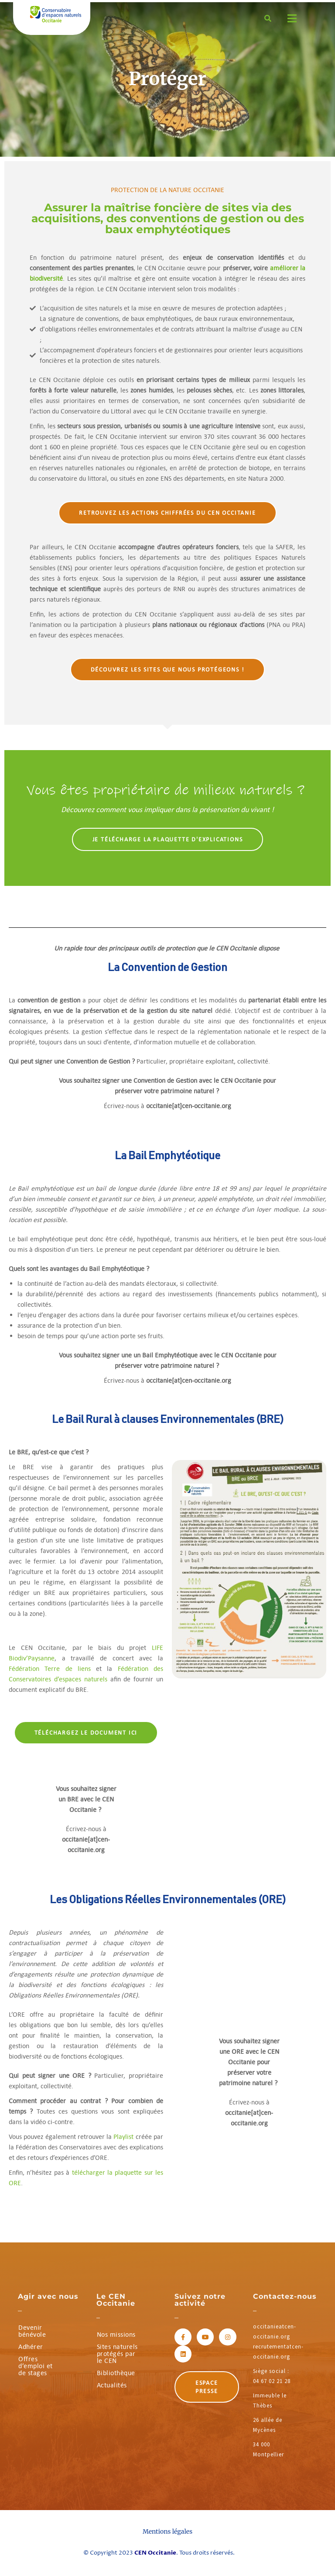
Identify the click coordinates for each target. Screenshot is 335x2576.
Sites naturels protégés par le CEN (117, 2353)
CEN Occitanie (155, 2553)
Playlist (123, 2136)
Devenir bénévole (32, 2330)
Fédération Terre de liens (50, 1668)
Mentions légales (167, 2531)
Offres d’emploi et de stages (35, 2366)
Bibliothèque (116, 2373)
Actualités (112, 2385)
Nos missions (116, 2334)
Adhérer (30, 2346)
